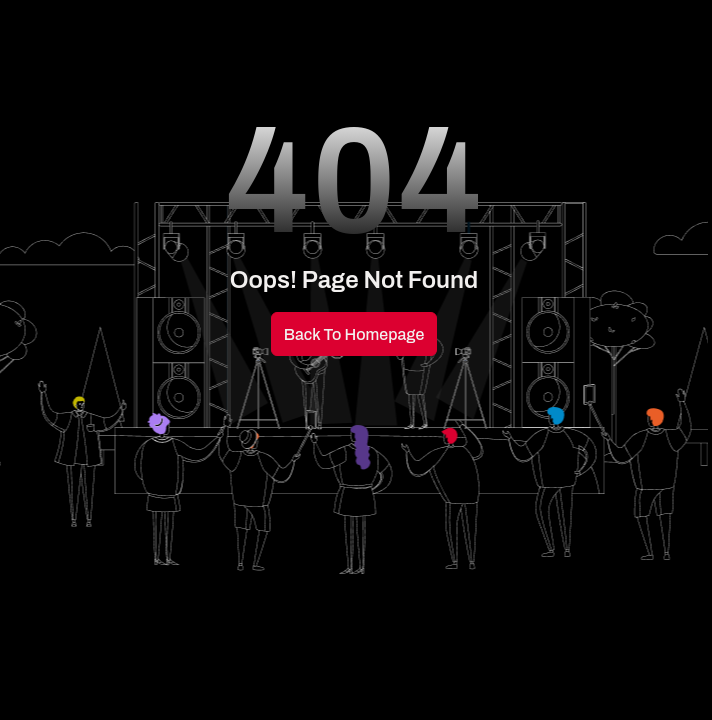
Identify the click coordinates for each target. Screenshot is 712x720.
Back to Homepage (354, 334)
